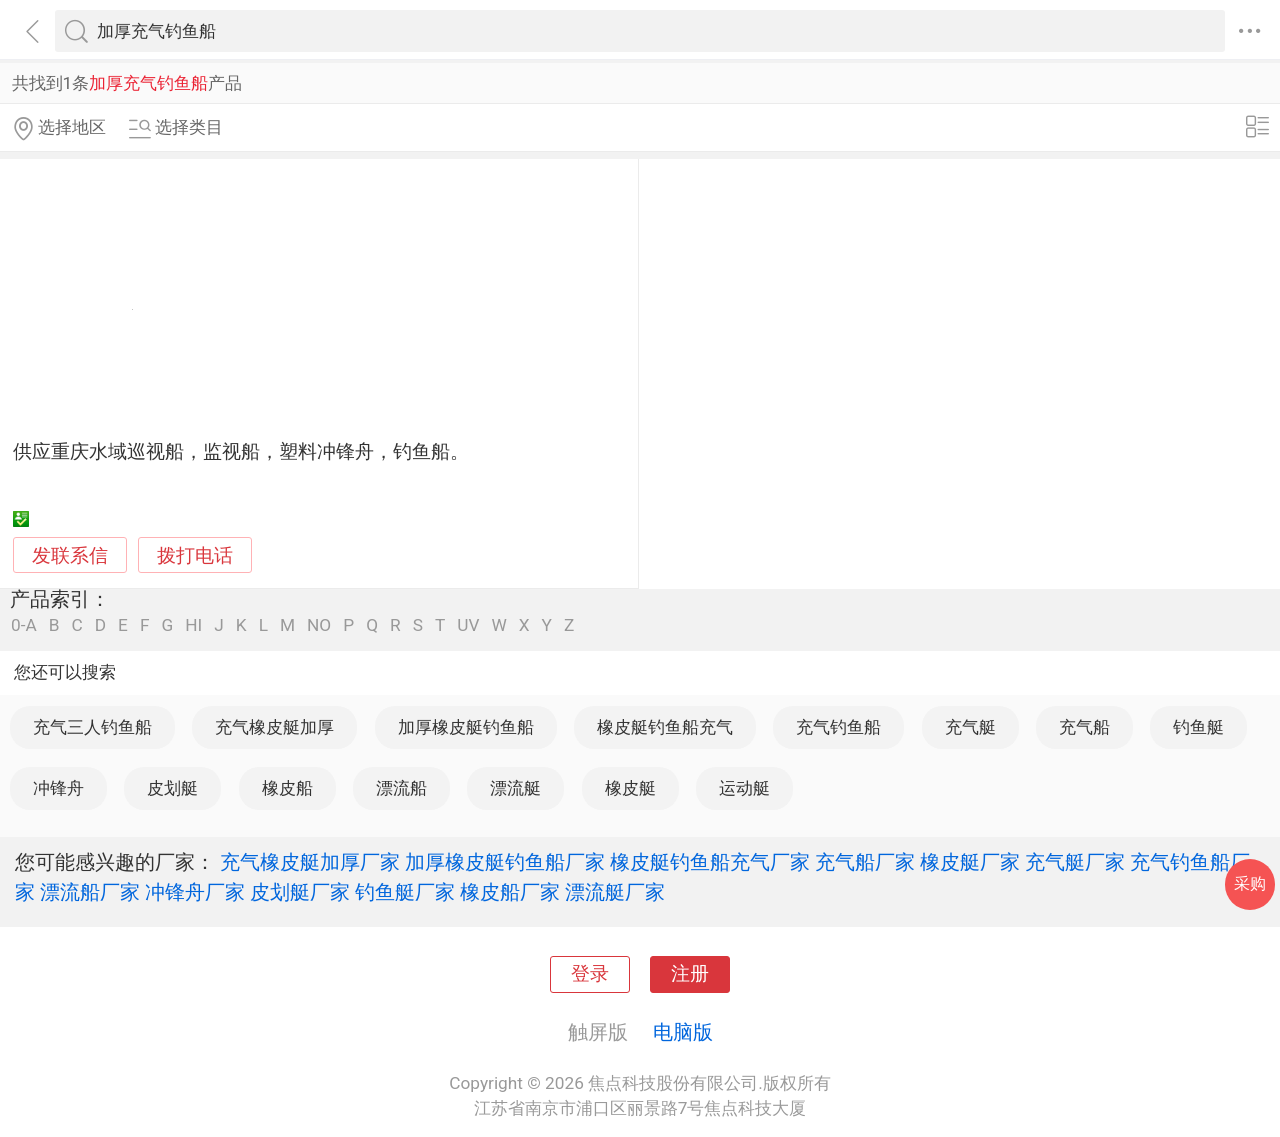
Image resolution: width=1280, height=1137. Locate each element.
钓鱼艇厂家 (405, 892)
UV (468, 625)
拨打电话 (195, 555)
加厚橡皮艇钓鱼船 (466, 727)
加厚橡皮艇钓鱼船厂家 (505, 862)
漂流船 (401, 788)
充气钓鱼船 (838, 727)
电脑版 (683, 1032)
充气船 (1084, 727)
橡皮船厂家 (510, 892)
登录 (590, 974)
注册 (690, 974)
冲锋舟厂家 (195, 892)
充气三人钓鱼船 (92, 727)
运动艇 (744, 788)
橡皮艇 (630, 788)
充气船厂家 (865, 862)
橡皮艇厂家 (970, 862)
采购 (1250, 883)
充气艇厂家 (1075, 862)
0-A (24, 625)
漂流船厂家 (90, 892)
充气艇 (970, 727)
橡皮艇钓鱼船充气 (665, 727)
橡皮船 (287, 788)
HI (193, 625)
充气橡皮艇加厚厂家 (310, 862)
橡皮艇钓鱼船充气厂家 (710, 862)
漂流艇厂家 (615, 892)
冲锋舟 (58, 788)
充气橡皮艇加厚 (274, 727)
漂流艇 (515, 788)
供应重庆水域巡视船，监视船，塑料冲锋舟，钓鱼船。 (241, 452)
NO (319, 625)
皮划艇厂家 (300, 892)
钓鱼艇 (1198, 727)
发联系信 (70, 556)
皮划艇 (172, 788)
